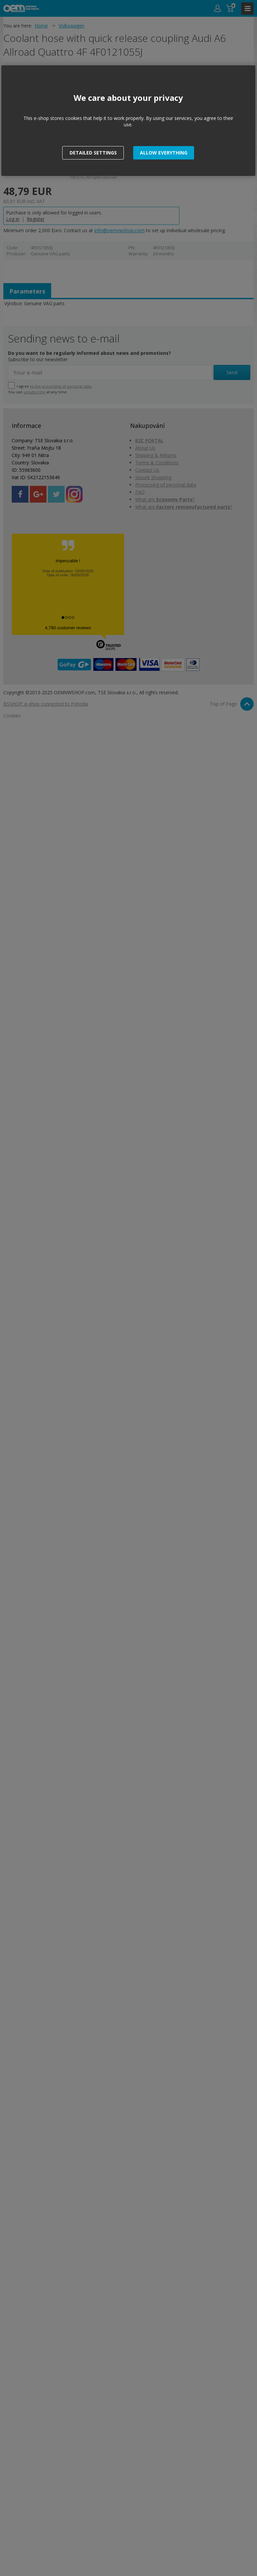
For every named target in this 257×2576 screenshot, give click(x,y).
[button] (163, 152)
